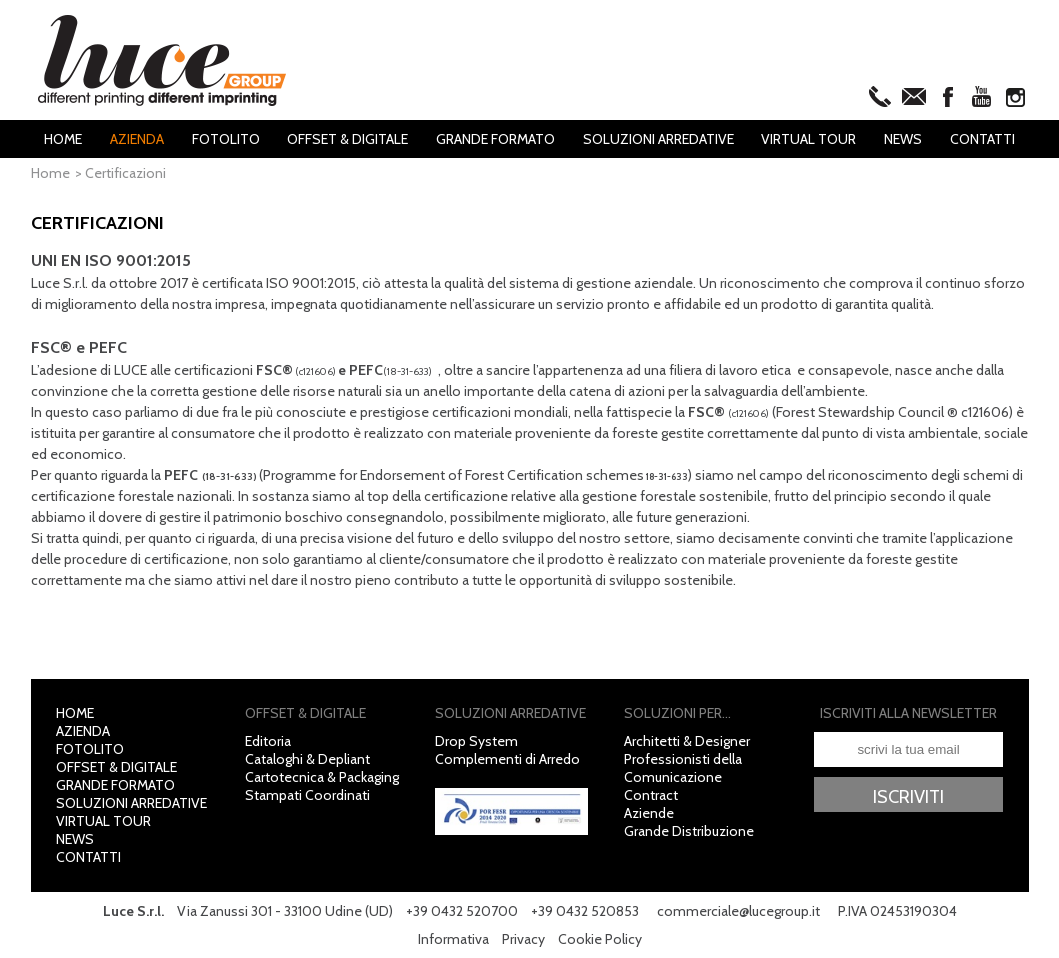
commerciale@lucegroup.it (738, 911)
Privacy (523, 939)
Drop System (476, 741)
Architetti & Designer (687, 741)
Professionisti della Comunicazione (683, 768)
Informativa (453, 939)
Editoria (268, 741)
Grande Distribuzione (689, 831)
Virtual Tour (808, 139)
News (903, 139)
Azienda (137, 139)
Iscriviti (908, 796)
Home (63, 139)
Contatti (982, 139)
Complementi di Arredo (507, 759)
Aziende (649, 813)
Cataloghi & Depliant (307, 759)
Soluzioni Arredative (658, 139)
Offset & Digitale (347, 139)
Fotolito (226, 139)
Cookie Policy (600, 939)
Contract (651, 795)
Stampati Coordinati (307, 795)
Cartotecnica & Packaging (322, 777)
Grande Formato (495, 139)
